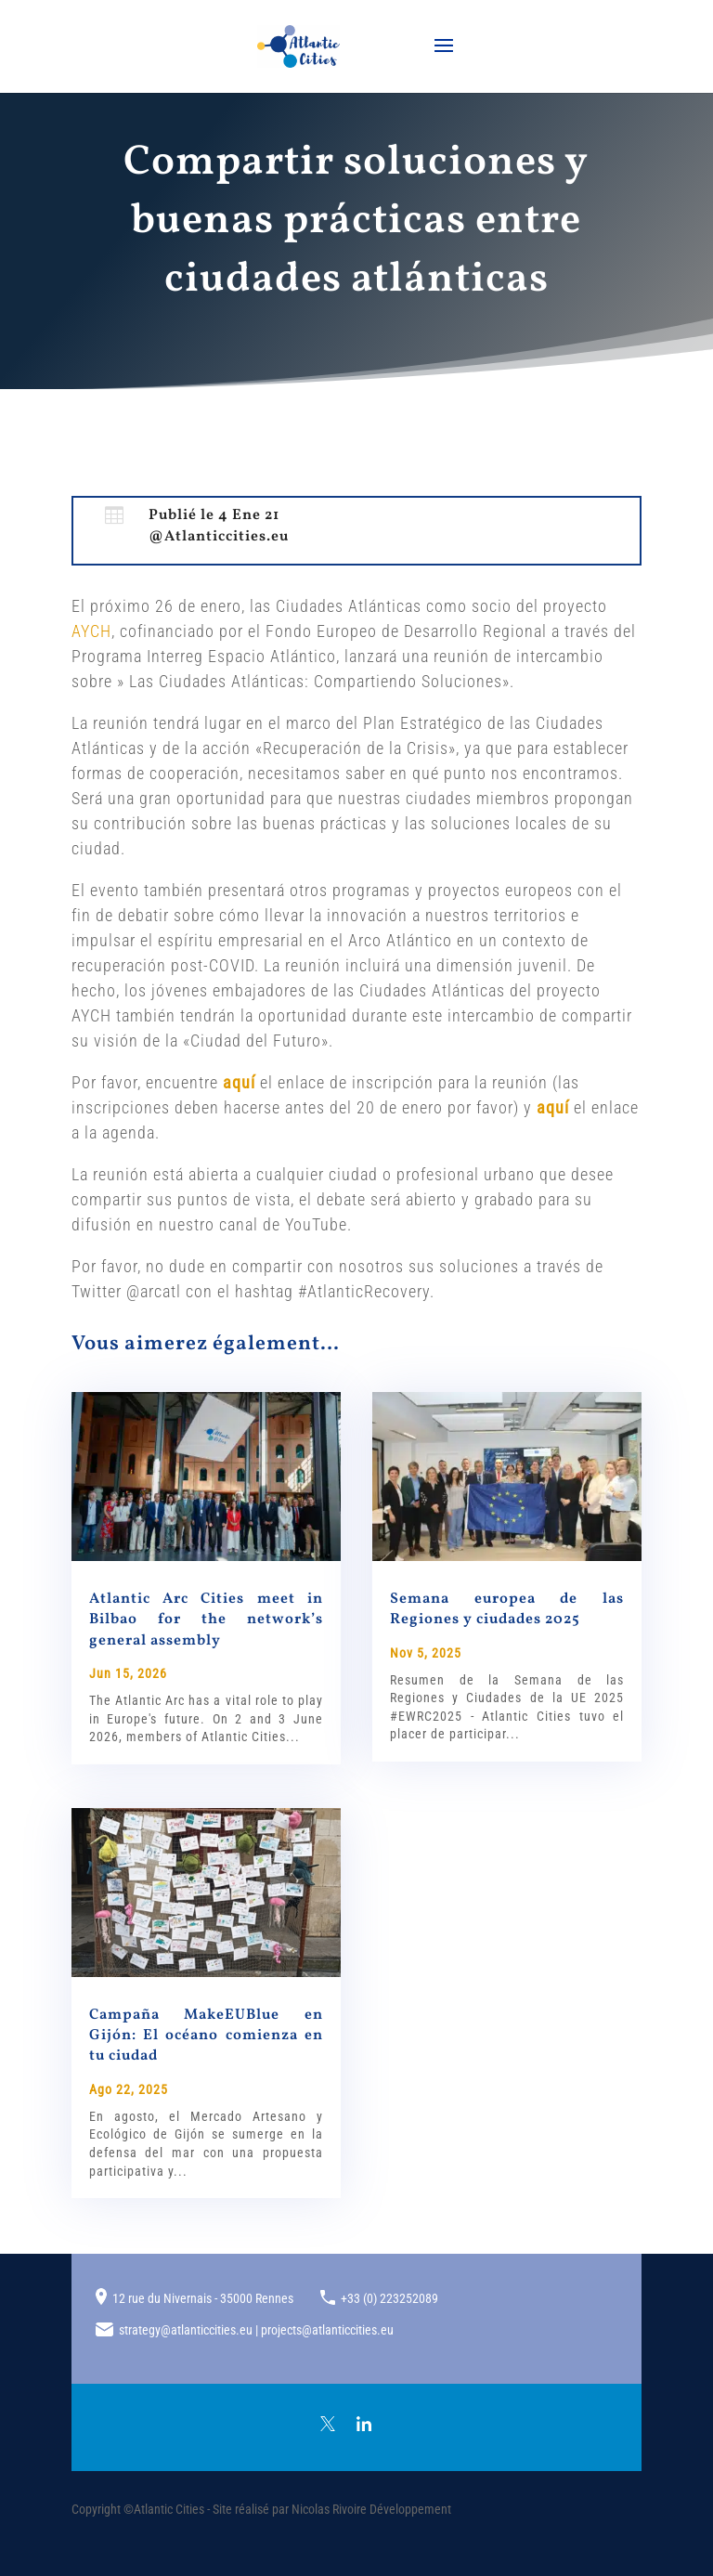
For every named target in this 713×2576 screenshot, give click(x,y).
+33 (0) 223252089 (389, 2298)
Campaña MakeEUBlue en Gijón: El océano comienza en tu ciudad (206, 2036)
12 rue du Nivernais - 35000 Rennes (202, 2298)
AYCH (91, 631)
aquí (239, 1082)
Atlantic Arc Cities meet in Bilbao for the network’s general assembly (206, 1620)
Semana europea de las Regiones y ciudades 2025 (507, 1609)
